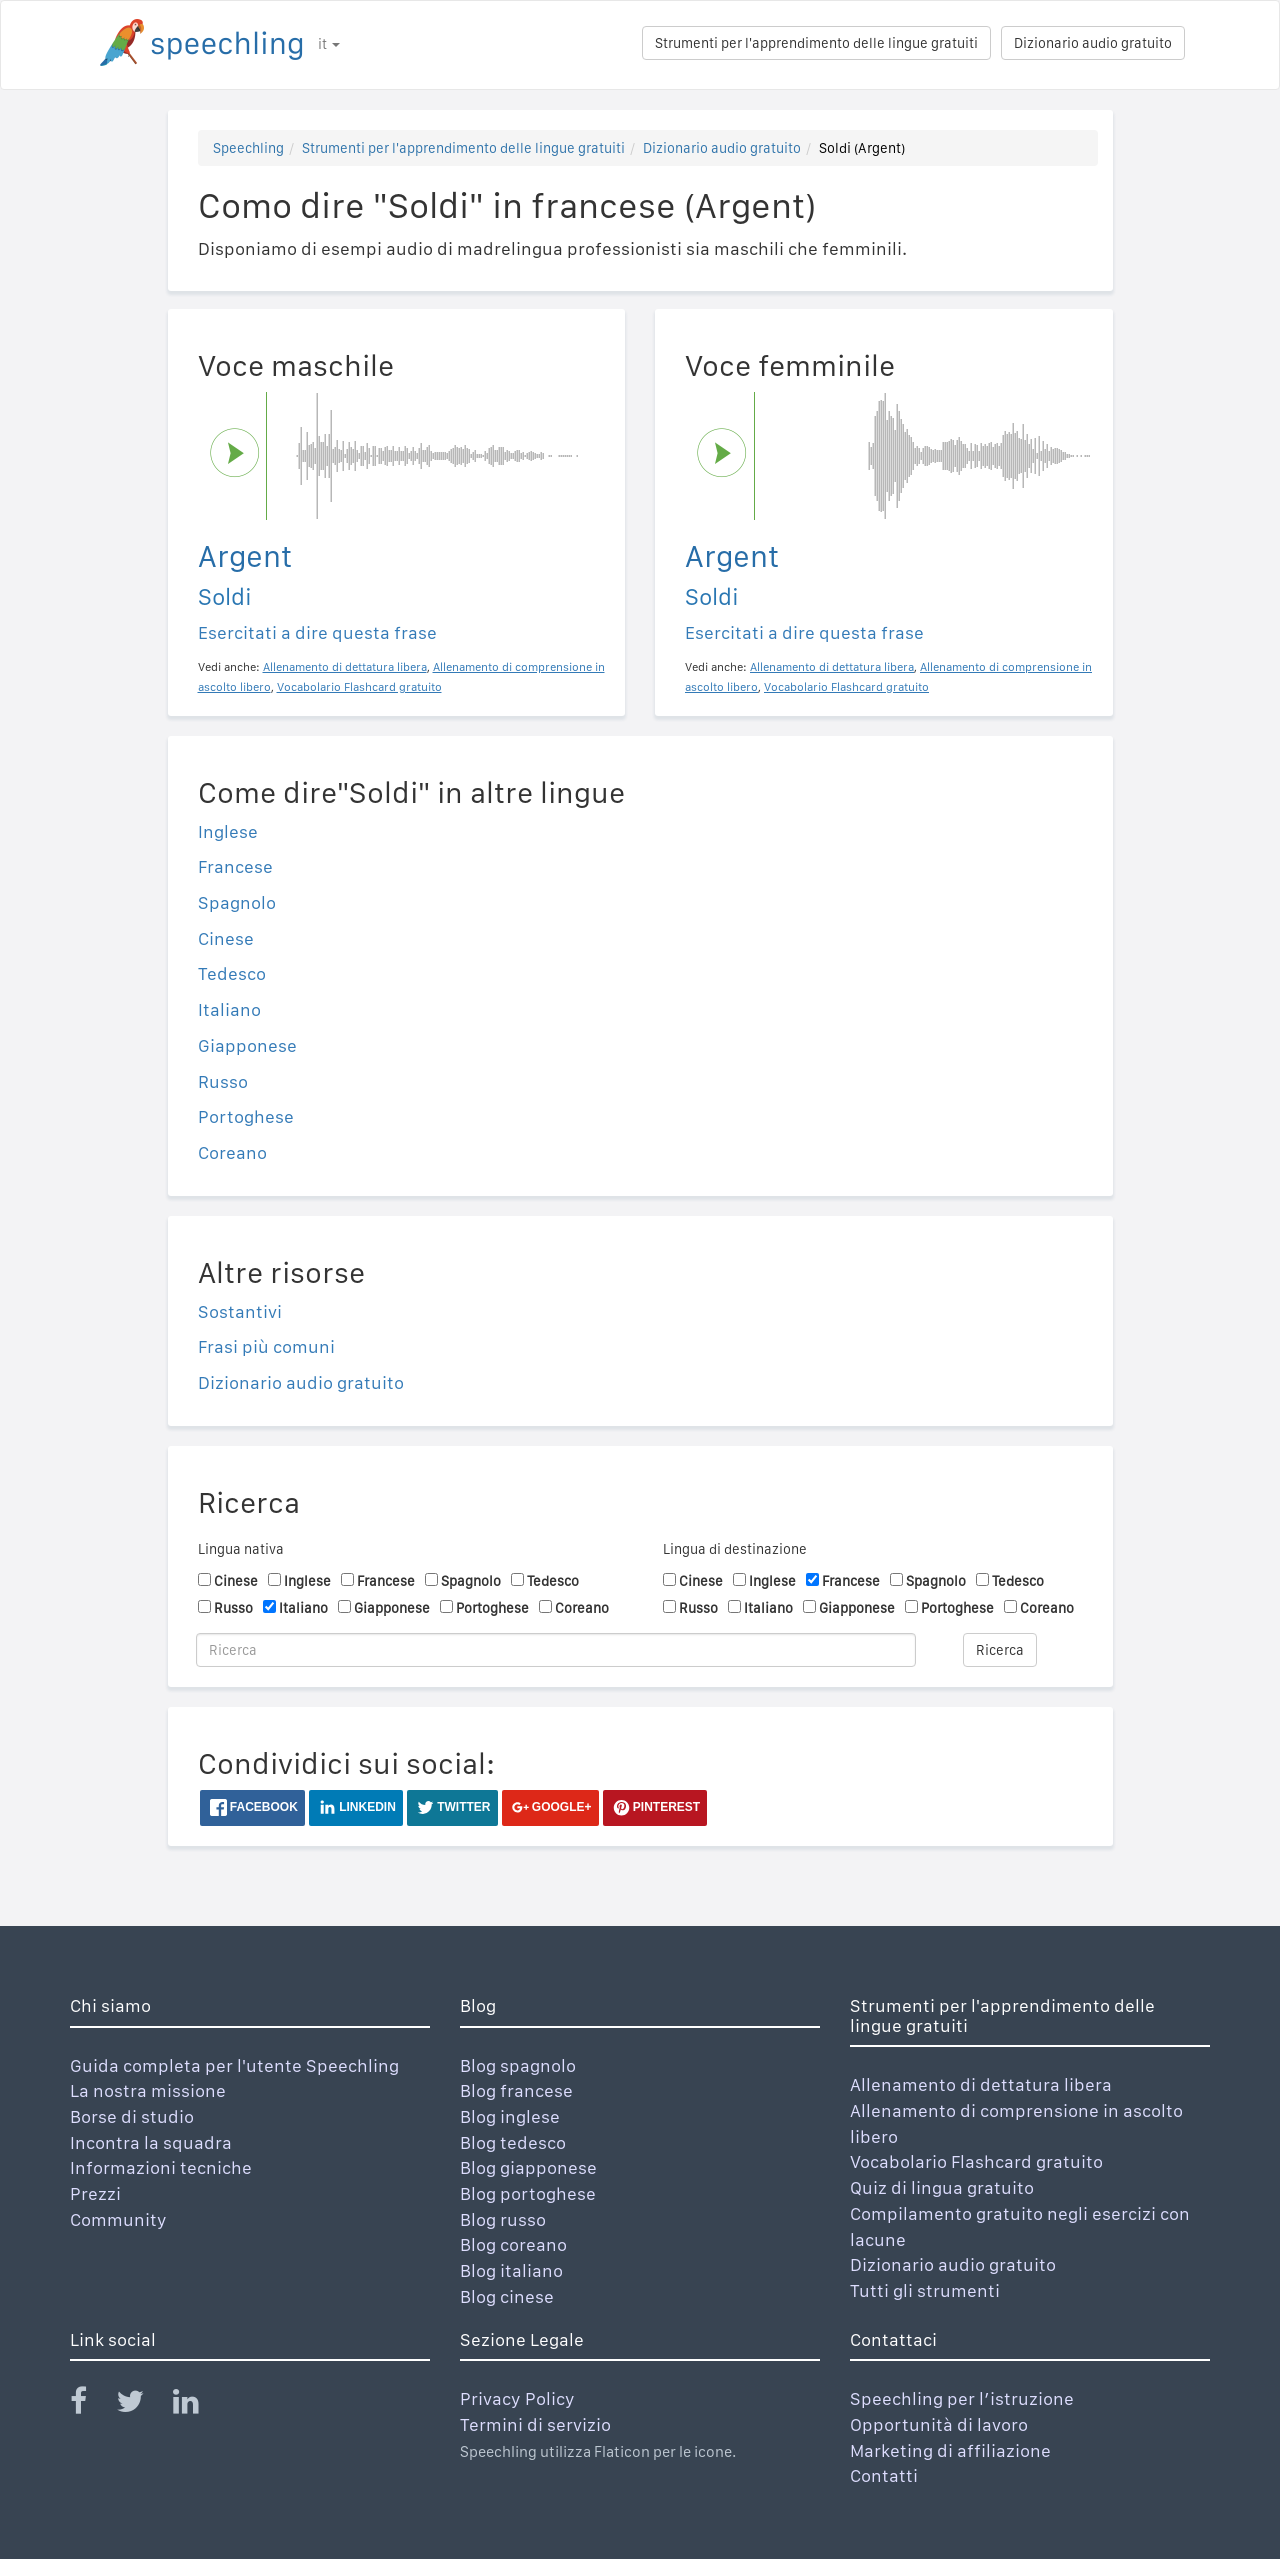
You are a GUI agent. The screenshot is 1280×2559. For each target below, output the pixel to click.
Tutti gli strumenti (925, 2290)
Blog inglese (510, 2116)
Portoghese (246, 1116)
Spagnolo (237, 902)
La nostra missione (148, 2090)
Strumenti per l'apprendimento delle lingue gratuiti (816, 43)
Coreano (232, 1152)
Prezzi (95, 2193)
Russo (223, 1081)
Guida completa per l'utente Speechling (234, 2065)
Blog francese (516, 2090)
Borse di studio (132, 2116)
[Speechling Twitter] (142, 2405)
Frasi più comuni (266, 1346)
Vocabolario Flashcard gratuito (976, 2161)
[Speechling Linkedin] (198, 2405)
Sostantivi (240, 1311)
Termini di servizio (535, 2424)
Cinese (226, 938)
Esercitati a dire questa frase (317, 632)
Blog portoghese (528, 2193)
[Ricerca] (556, 1650)
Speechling (248, 148)
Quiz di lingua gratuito (942, 2187)
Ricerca (1000, 1650)
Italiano (229, 1009)
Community (118, 2219)
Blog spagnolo (518, 2065)
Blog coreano (513, 2244)
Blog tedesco (513, 2142)
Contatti (884, 2475)
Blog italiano (511, 2270)
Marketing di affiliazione (950, 2450)
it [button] (329, 44)
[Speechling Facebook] (91, 2405)
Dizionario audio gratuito (1093, 43)
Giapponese (247, 1045)
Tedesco (232, 973)
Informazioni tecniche (161, 2167)
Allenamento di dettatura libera (981, 2084)
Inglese (228, 831)
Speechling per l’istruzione (962, 2398)
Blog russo (503, 2219)
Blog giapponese (528, 2167)
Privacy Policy (517, 2398)
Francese (235, 866)
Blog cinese (507, 2296)
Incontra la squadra (151, 2142)
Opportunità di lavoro (939, 2424)
